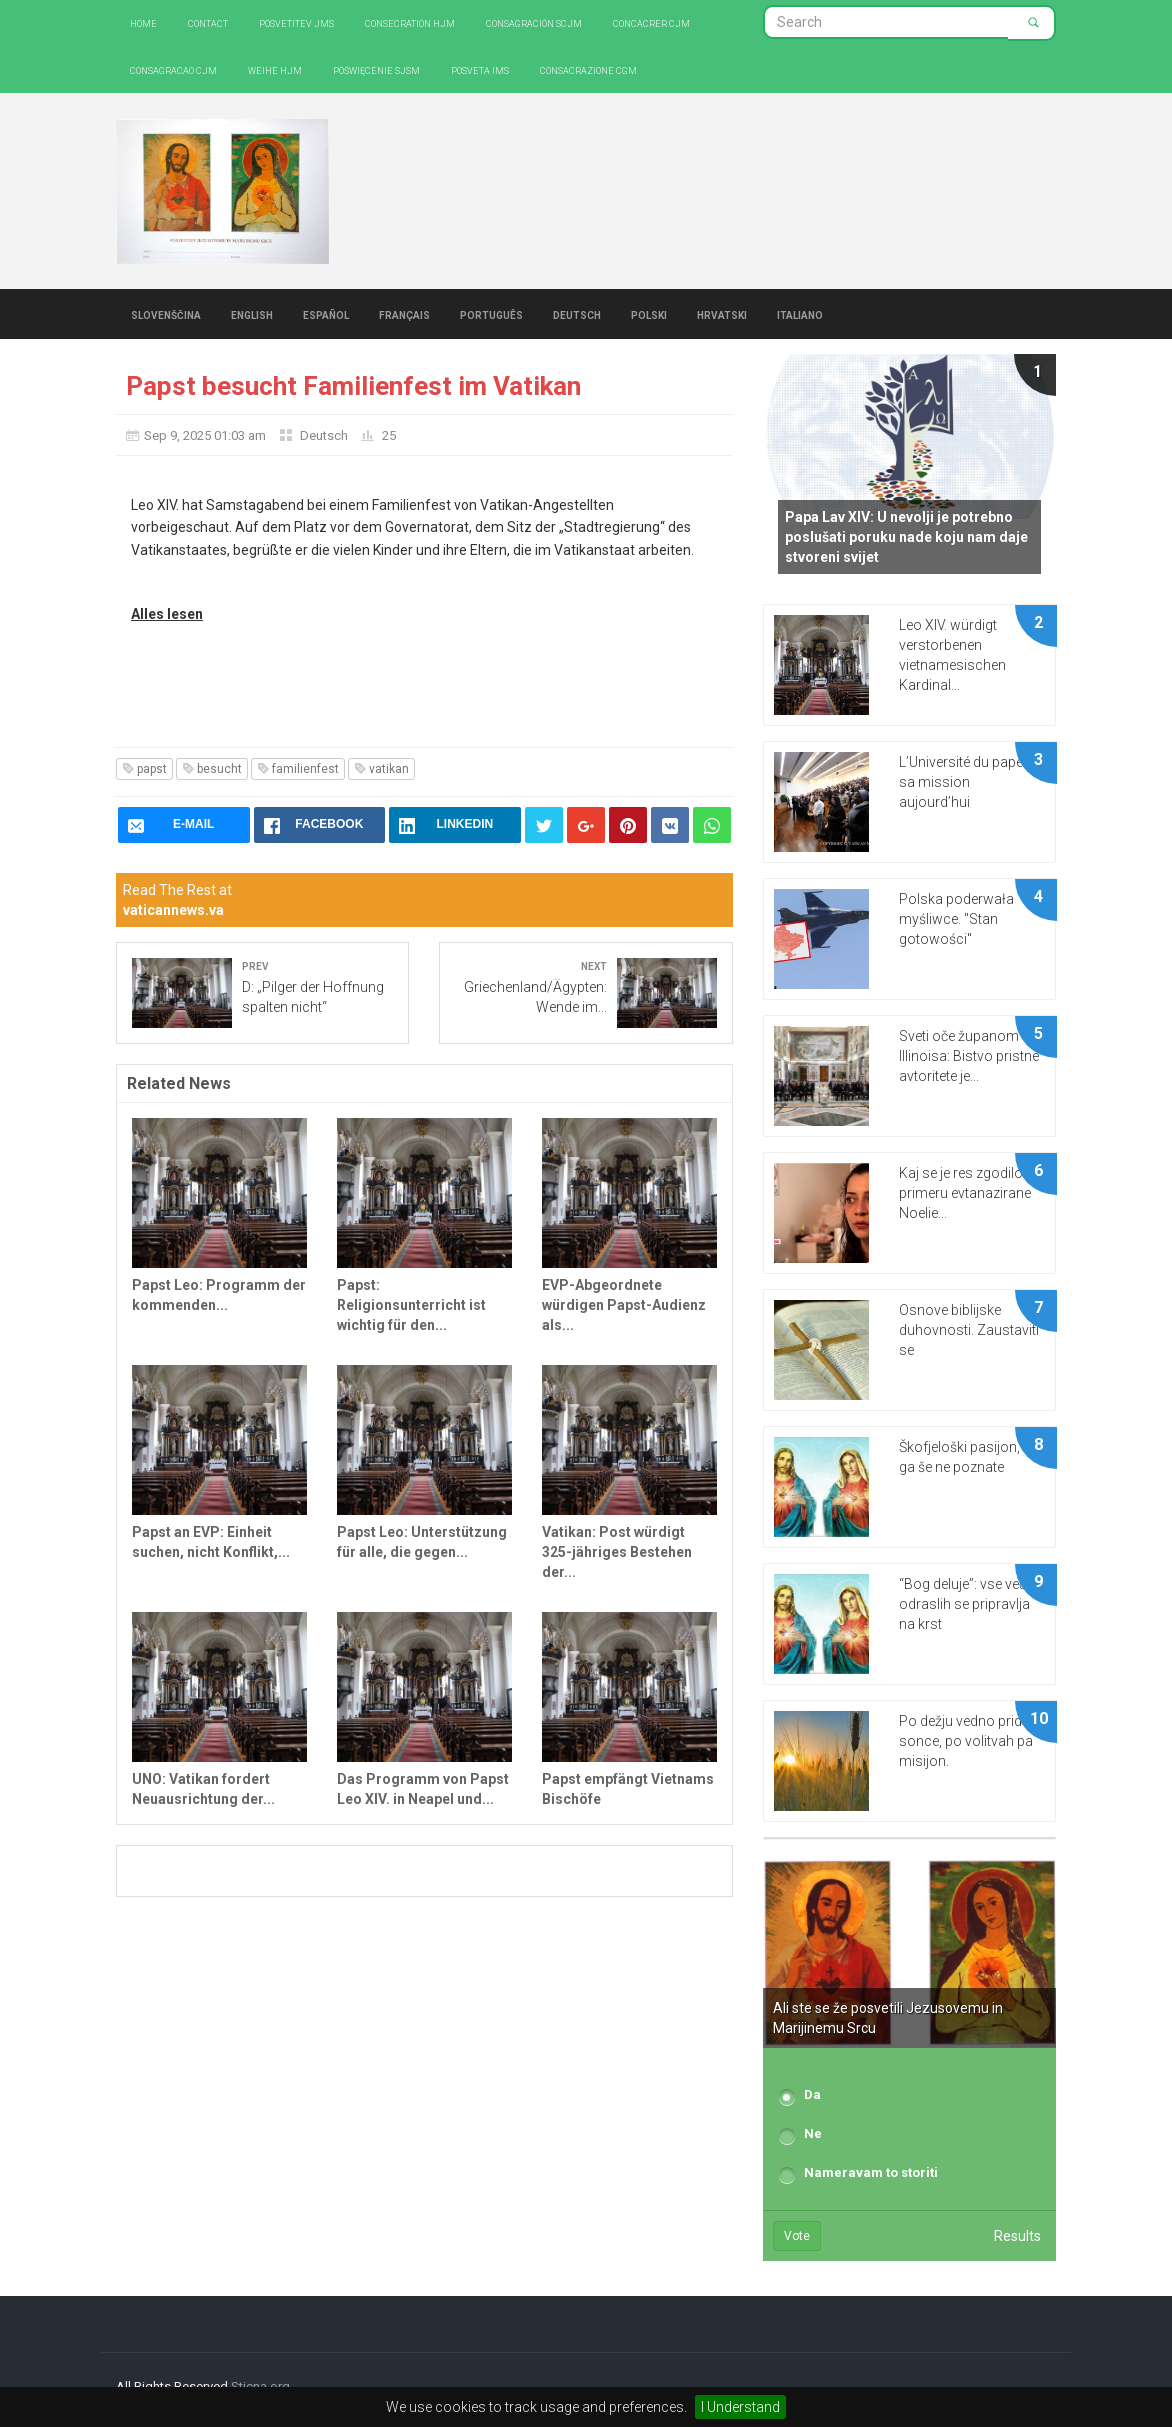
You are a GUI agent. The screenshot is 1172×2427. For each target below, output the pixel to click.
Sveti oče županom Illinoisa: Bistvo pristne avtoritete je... (969, 1056)
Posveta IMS (480, 69)
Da (812, 2094)
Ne (813, 2133)
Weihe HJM (275, 69)
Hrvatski (722, 314)
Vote (797, 2236)
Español (326, 314)
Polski (649, 314)
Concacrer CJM (651, 22)
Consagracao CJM (173, 69)
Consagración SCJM (534, 22)
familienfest (298, 769)
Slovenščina (166, 314)
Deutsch (577, 314)
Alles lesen (167, 614)
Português (491, 314)
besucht (212, 769)
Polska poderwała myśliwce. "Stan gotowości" (956, 919)
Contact (208, 22)
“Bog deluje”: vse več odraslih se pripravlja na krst (964, 1604)
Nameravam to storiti (871, 2172)
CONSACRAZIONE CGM (588, 69)
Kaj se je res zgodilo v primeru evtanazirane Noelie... (966, 1193)
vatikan (381, 769)
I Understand (740, 2407)
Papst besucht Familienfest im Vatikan (353, 386)
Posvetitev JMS (296, 22)
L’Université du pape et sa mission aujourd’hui (968, 782)
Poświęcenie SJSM (376, 69)
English (252, 314)
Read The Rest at (177, 900)
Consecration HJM (410, 22)
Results (1017, 2236)
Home (143, 22)
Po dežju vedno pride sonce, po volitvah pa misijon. (966, 1741)
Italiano (800, 314)
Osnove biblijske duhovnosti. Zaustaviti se (969, 1330)
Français (404, 314)
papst (144, 769)
